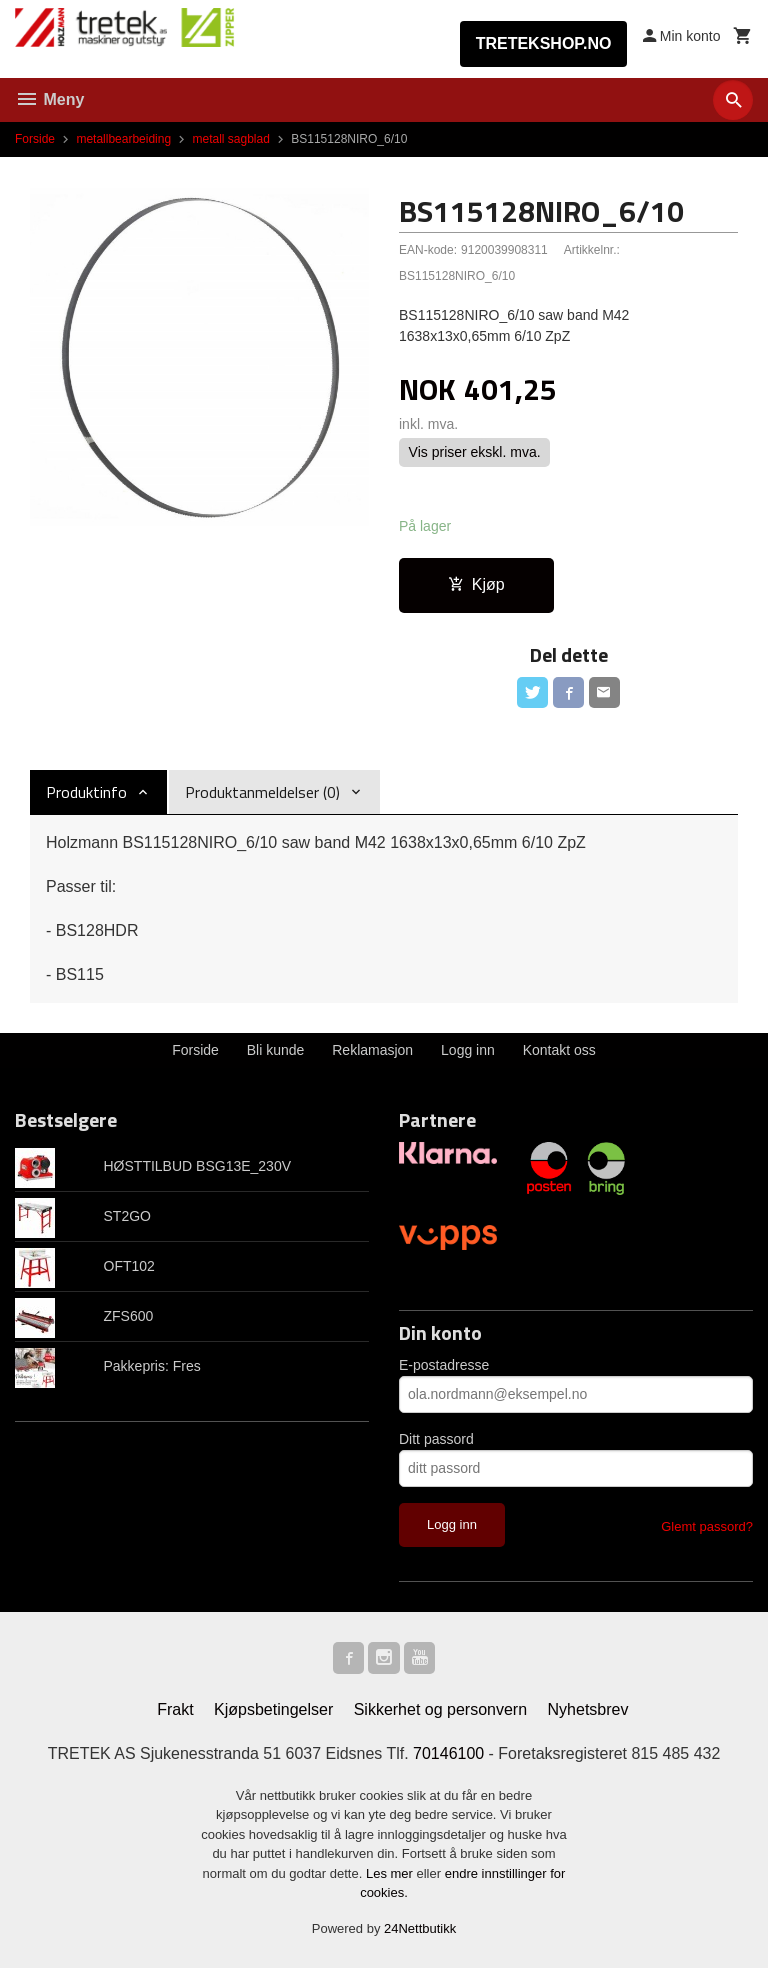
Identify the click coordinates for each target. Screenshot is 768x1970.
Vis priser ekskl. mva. (475, 453)
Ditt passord (436, 1440)
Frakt (175, 1710)
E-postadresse (444, 1366)
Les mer (391, 1874)
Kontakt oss (559, 1051)
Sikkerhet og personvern (440, 1710)
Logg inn (468, 1051)
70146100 (448, 1754)
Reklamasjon (372, 1051)
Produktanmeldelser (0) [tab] (262, 793)
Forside (35, 139)
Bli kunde (276, 1051)
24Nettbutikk (420, 1929)
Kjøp (476, 584)
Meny (49, 99)
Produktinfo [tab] (86, 793)
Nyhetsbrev (588, 1710)
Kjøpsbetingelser (273, 1710)
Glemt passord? (707, 1527)
